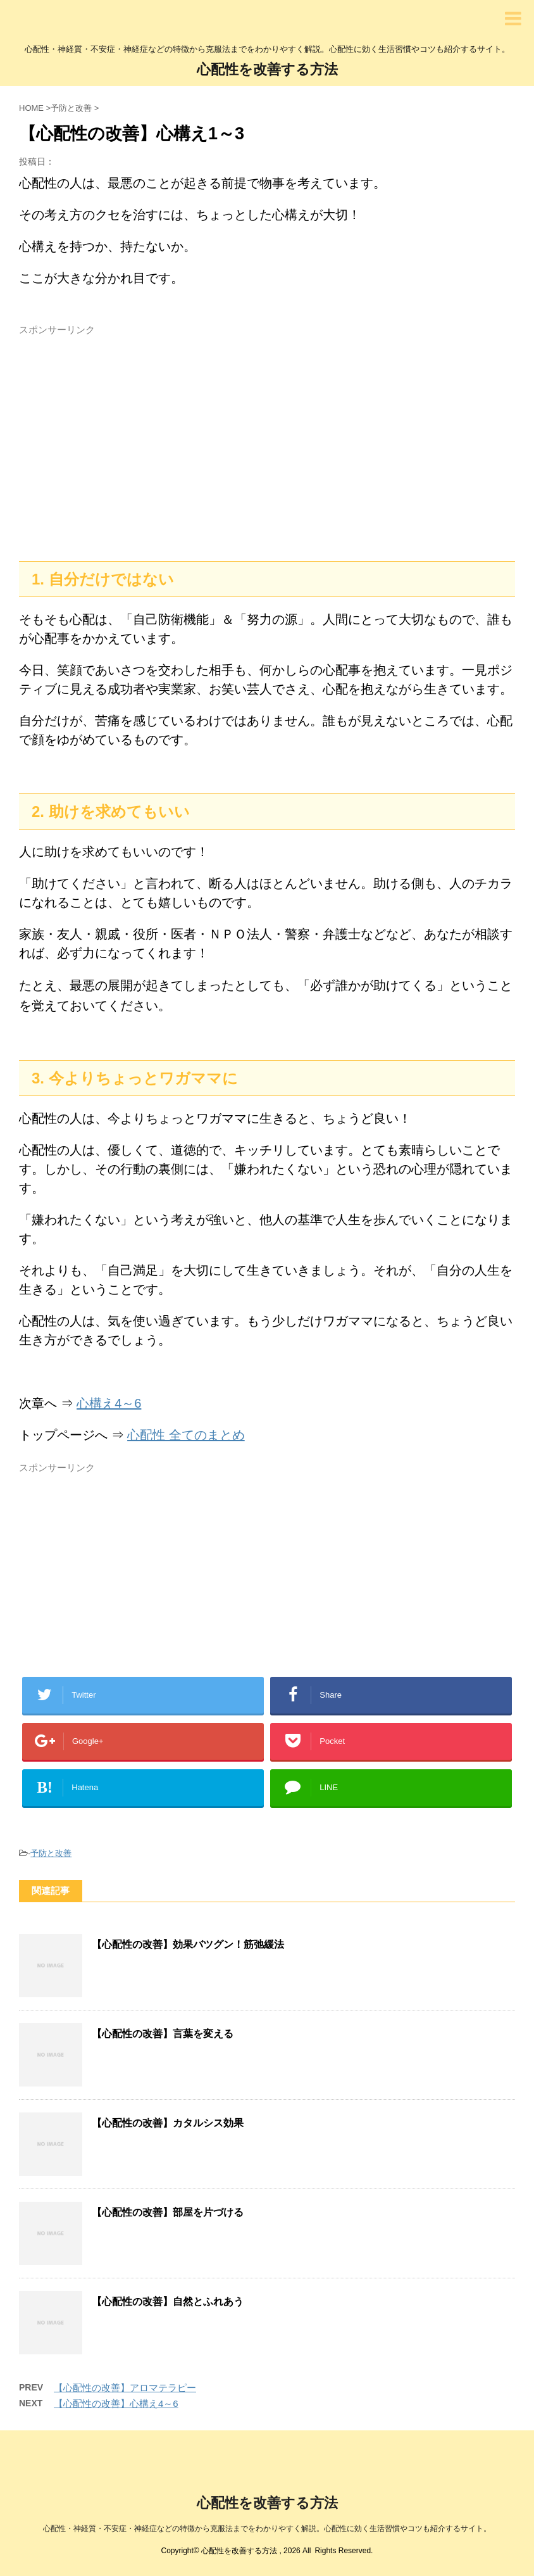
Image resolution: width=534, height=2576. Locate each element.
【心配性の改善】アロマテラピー (125, 2387)
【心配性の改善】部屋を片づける (168, 2212)
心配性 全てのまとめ (186, 1435)
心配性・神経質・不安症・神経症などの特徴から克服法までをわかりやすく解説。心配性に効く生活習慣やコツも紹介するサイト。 (267, 2528)
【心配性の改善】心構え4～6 (116, 2403)
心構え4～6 (109, 1403)
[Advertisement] (267, 440)
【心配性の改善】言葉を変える (162, 2033)
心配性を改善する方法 (267, 69)
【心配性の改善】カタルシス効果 (168, 2123)
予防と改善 (50, 1853)
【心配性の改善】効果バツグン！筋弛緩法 (188, 1944)
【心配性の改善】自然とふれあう (168, 2301)
